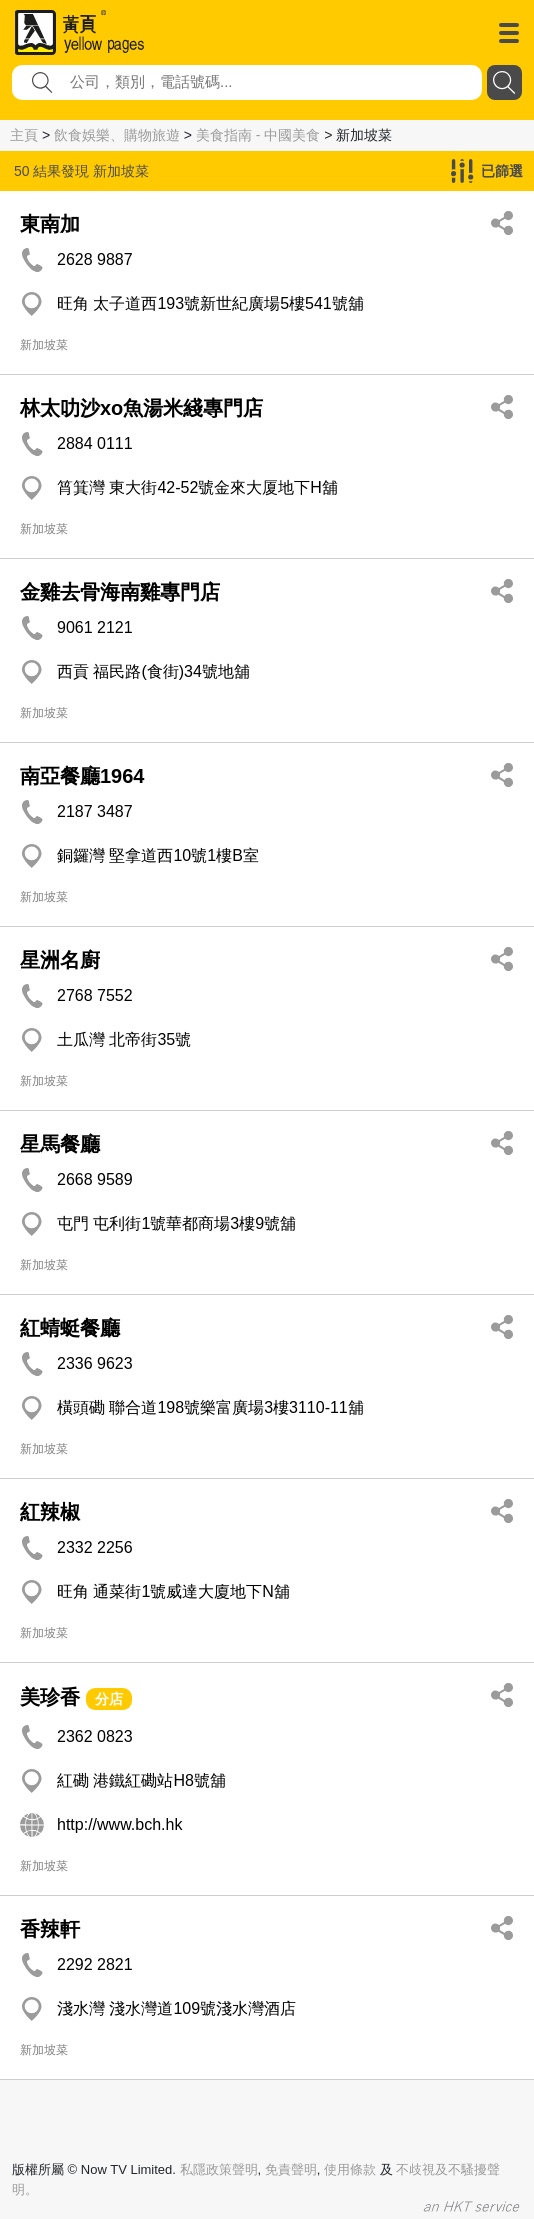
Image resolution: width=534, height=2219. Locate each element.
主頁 (24, 135)
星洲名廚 (60, 960)
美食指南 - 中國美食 (258, 135)
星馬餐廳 (60, 1144)
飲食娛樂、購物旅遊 (117, 135)
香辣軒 (50, 1929)
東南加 (50, 224)
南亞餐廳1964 (82, 776)
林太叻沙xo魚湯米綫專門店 (141, 408)
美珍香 (50, 1697)
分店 (109, 1699)
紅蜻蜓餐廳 (70, 1328)
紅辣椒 (50, 1512)
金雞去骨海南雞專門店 (120, 592)
